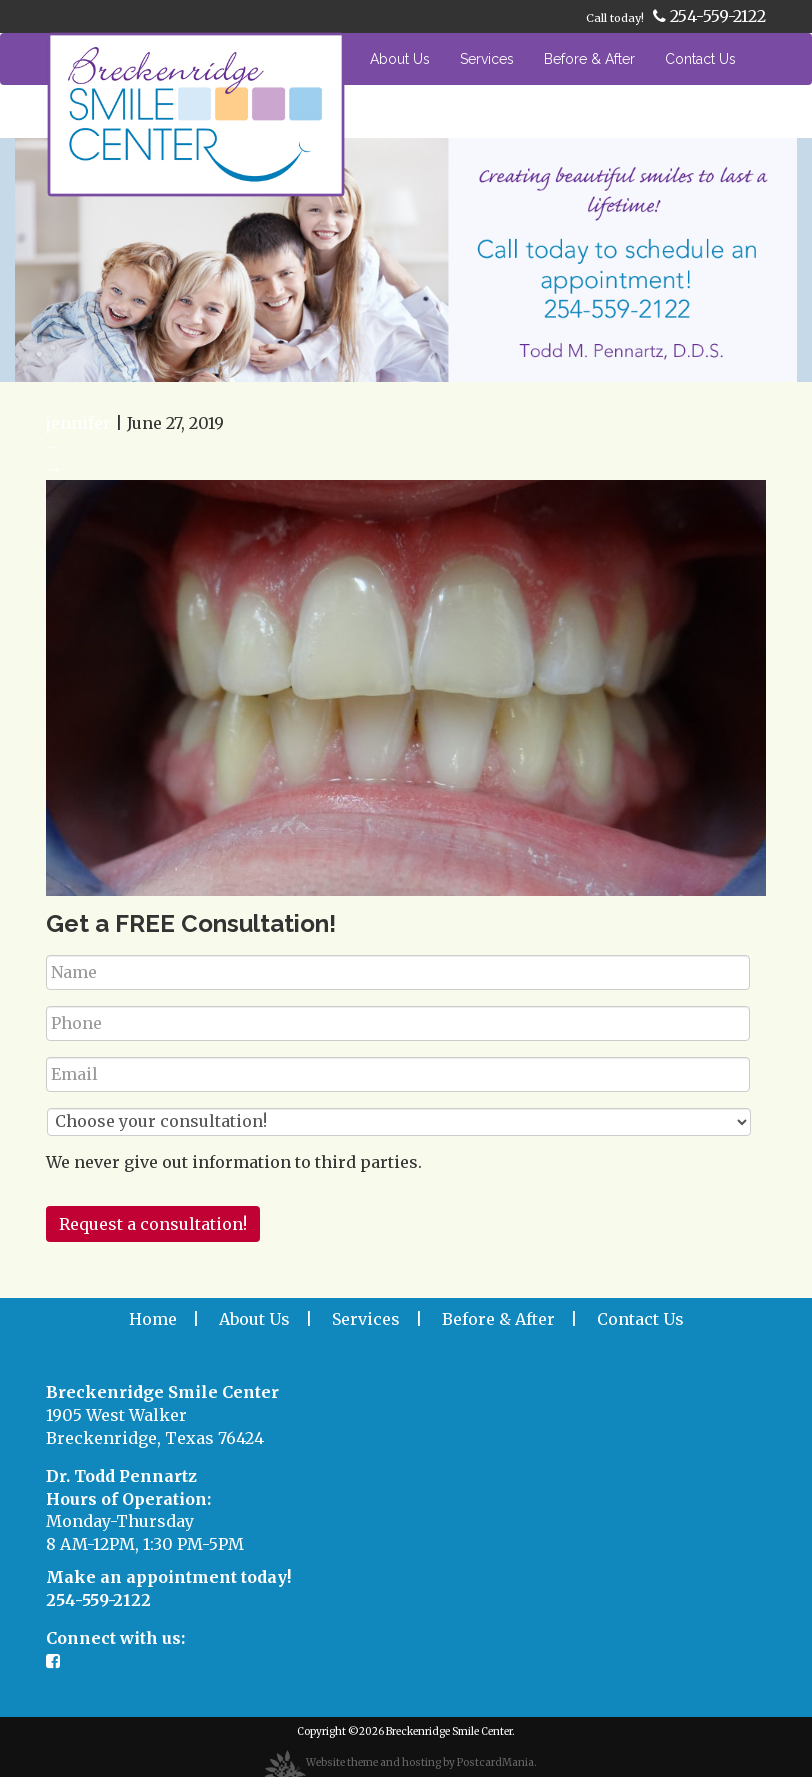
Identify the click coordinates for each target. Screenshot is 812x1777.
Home (320, 59)
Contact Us (700, 59)
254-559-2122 (709, 16)
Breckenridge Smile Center (449, 1731)
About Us (400, 59)
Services (487, 59)
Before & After (589, 59)
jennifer (78, 423)
